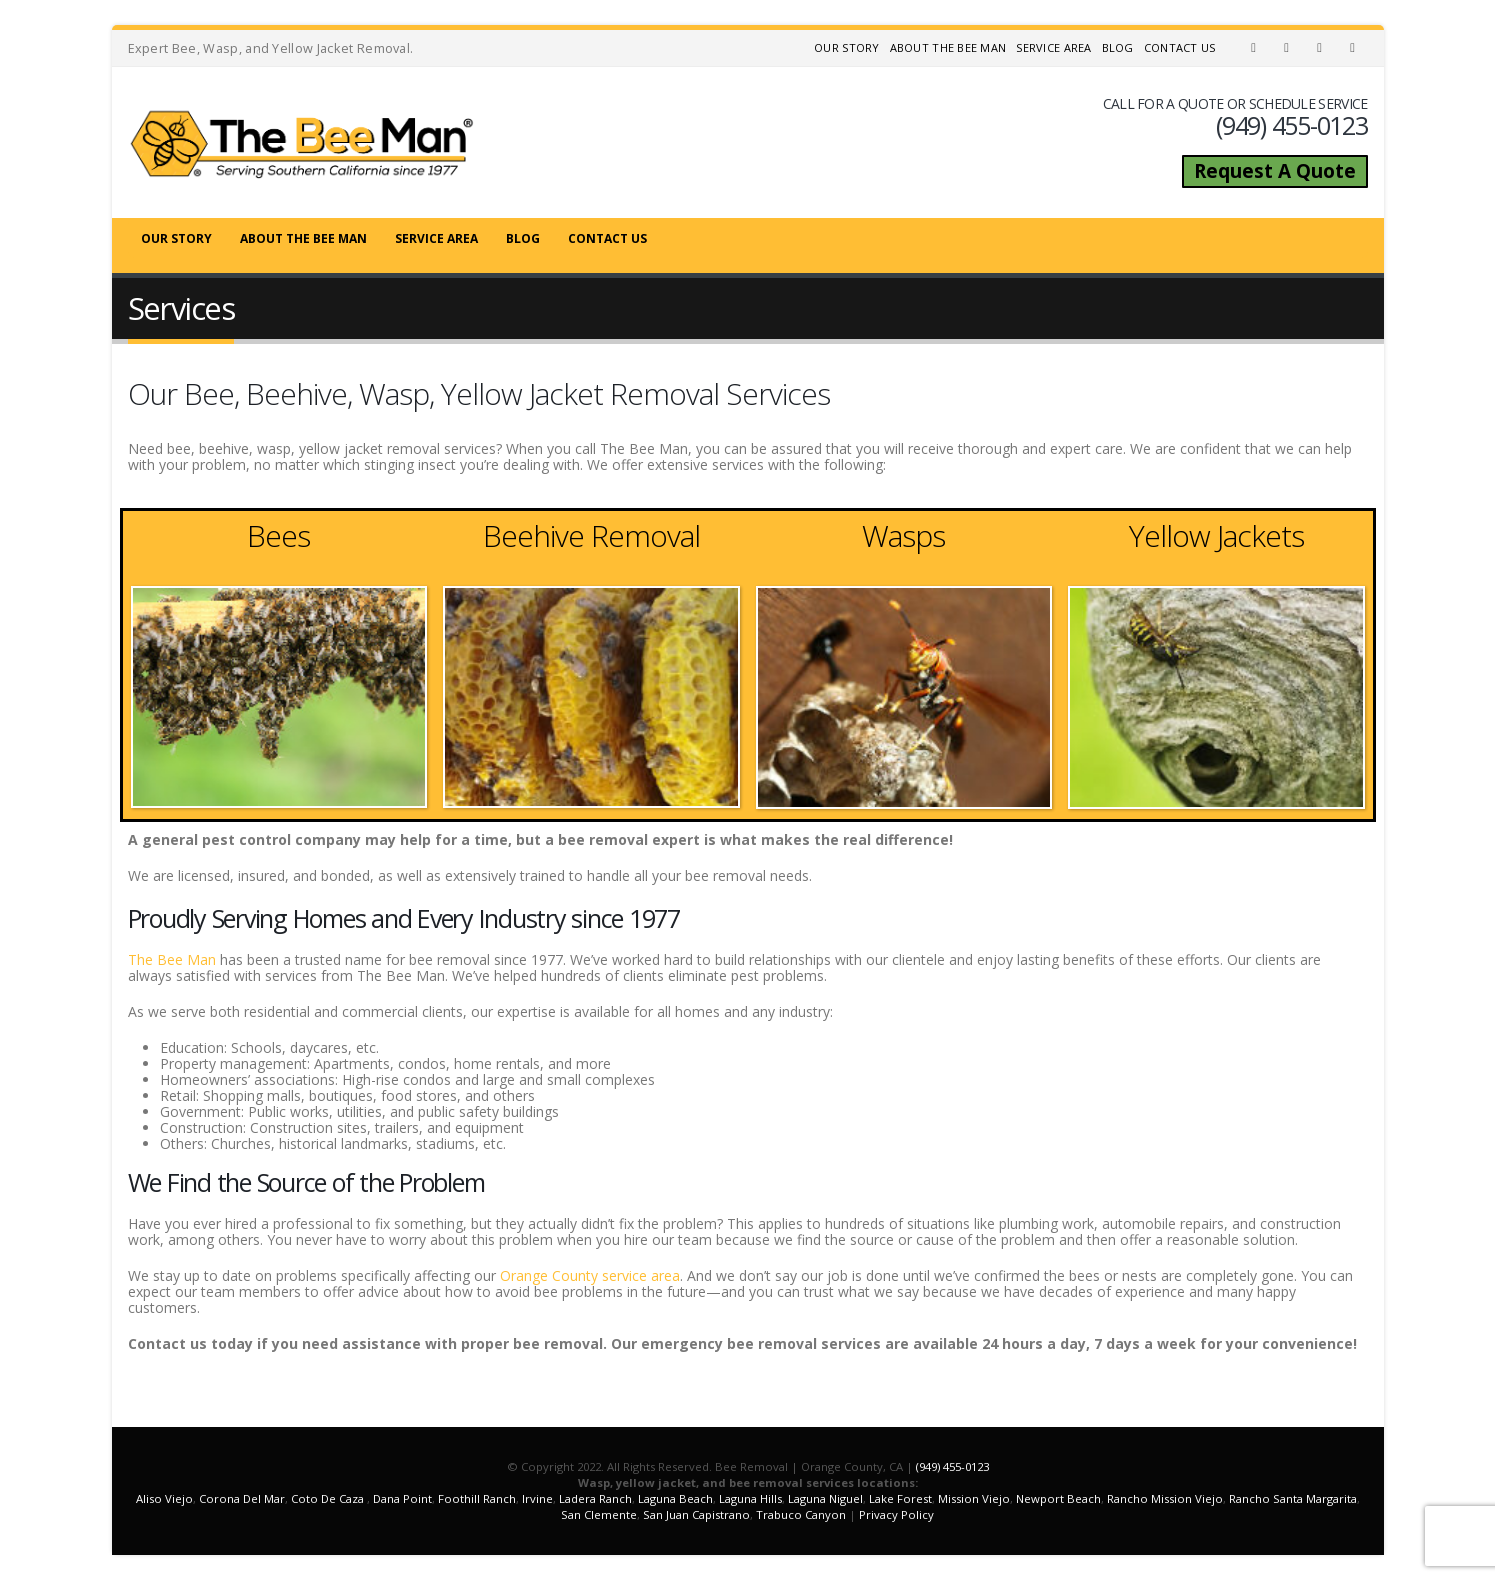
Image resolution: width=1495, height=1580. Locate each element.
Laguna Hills (750, 1498)
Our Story (846, 47)
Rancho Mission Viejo (1165, 1498)
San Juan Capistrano (696, 1514)
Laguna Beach (675, 1498)
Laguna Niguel (825, 1498)
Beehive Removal (591, 535)
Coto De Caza (327, 1498)
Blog (1118, 47)
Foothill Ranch (477, 1498)
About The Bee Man (948, 47)
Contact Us (1180, 47)
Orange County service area (590, 1275)
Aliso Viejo (164, 1498)
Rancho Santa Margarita (1293, 1498)
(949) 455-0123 (952, 1466)
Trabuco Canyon (801, 1514)
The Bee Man (172, 959)
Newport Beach (1058, 1498)
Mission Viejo (974, 1498)
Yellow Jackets (1216, 535)
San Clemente (599, 1514)
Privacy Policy (896, 1514)
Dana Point (402, 1498)
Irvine (537, 1498)
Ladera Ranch (595, 1498)
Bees (278, 535)
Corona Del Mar (242, 1498)
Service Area (1053, 47)
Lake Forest (900, 1498)
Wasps (903, 535)
